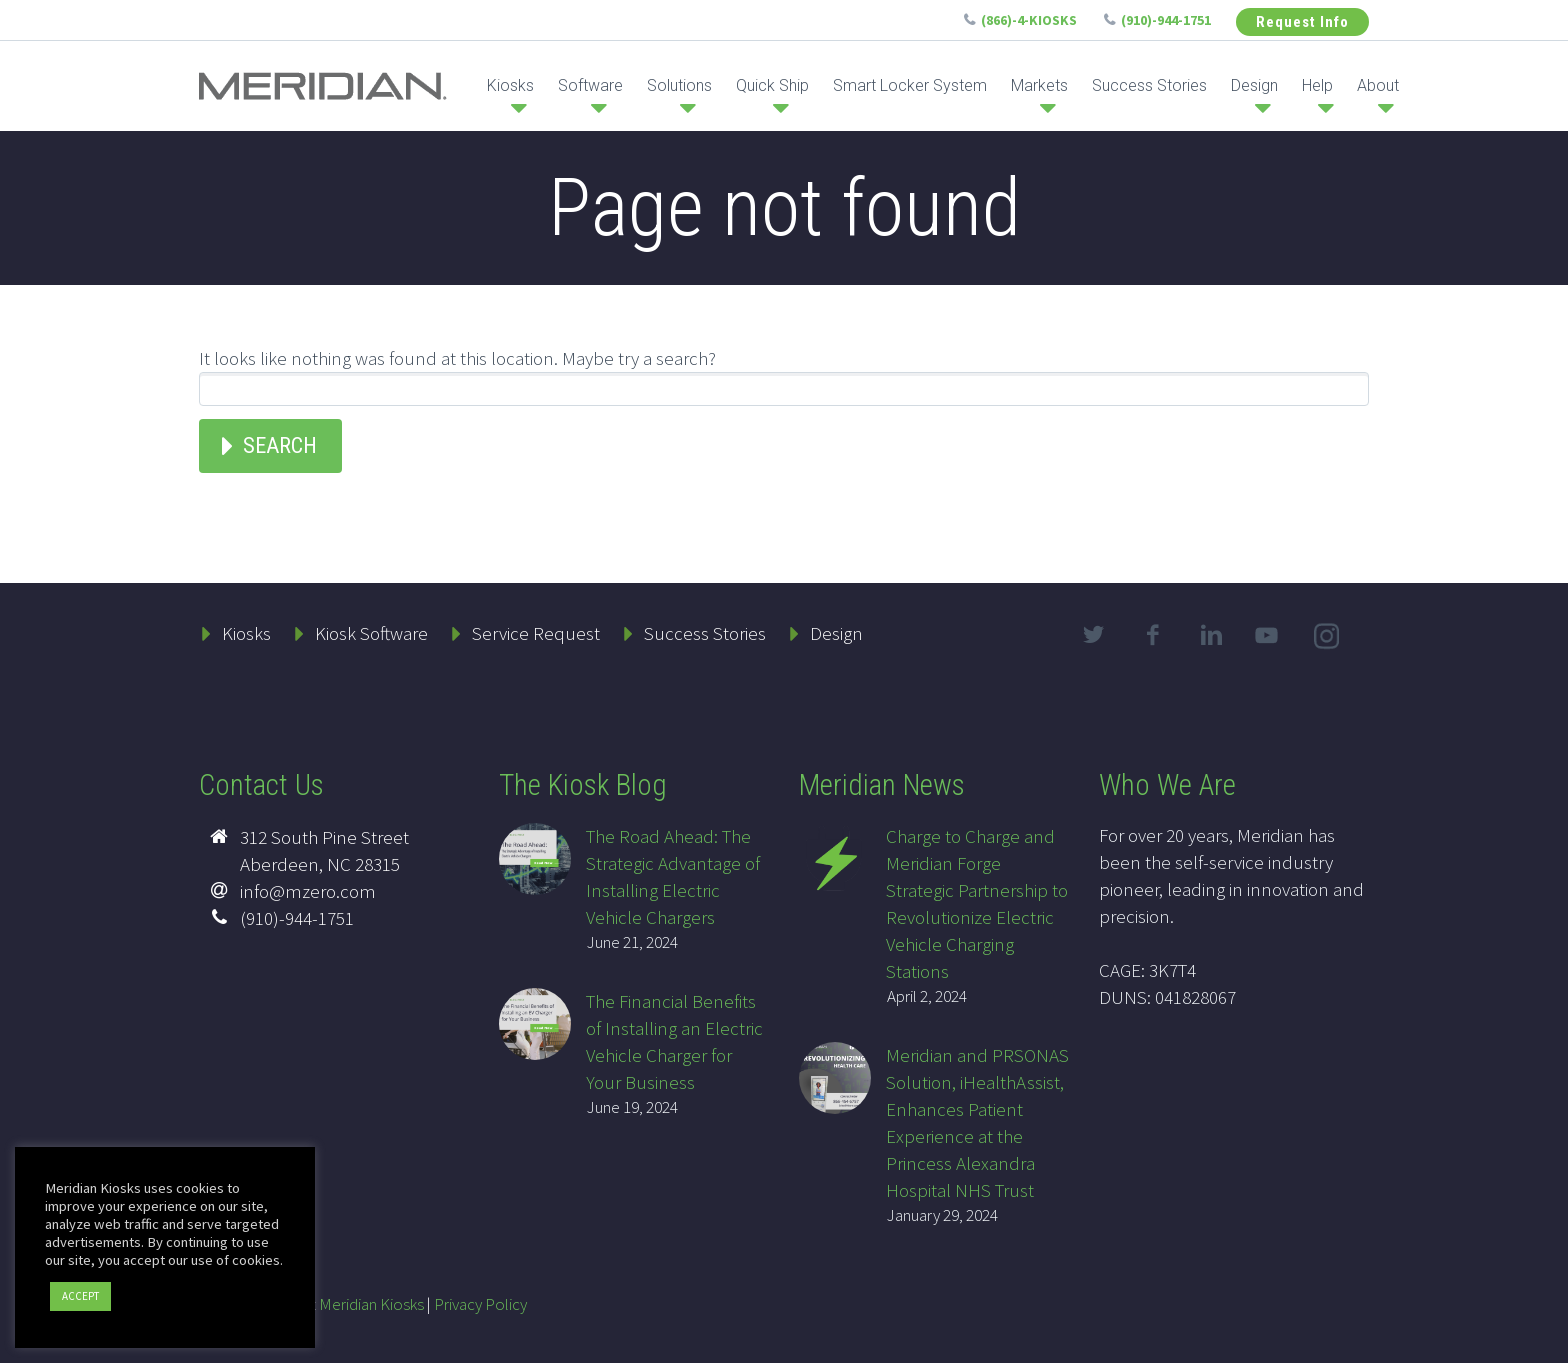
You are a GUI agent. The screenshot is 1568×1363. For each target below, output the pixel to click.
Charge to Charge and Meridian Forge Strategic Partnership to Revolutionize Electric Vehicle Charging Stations (977, 903)
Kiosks (510, 85)
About (1378, 85)
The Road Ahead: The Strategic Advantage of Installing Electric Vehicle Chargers (673, 876)
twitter (1093, 635)
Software (590, 85)
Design (1254, 85)
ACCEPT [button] (80, 1296)
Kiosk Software (371, 633)
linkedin (1211, 635)
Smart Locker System (910, 85)
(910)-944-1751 (1166, 20)
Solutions (679, 85)
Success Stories (1149, 85)
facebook (1152, 635)
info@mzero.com (308, 891)
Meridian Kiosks (371, 1304)
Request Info (1302, 22)
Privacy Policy (480, 1304)
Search (280, 445)
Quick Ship (772, 85)
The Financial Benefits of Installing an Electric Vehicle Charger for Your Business (674, 1041)
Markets (1039, 85)
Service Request (536, 633)
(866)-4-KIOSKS (1029, 20)
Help (1317, 85)
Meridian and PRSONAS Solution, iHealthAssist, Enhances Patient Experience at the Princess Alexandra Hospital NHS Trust (977, 1122)
